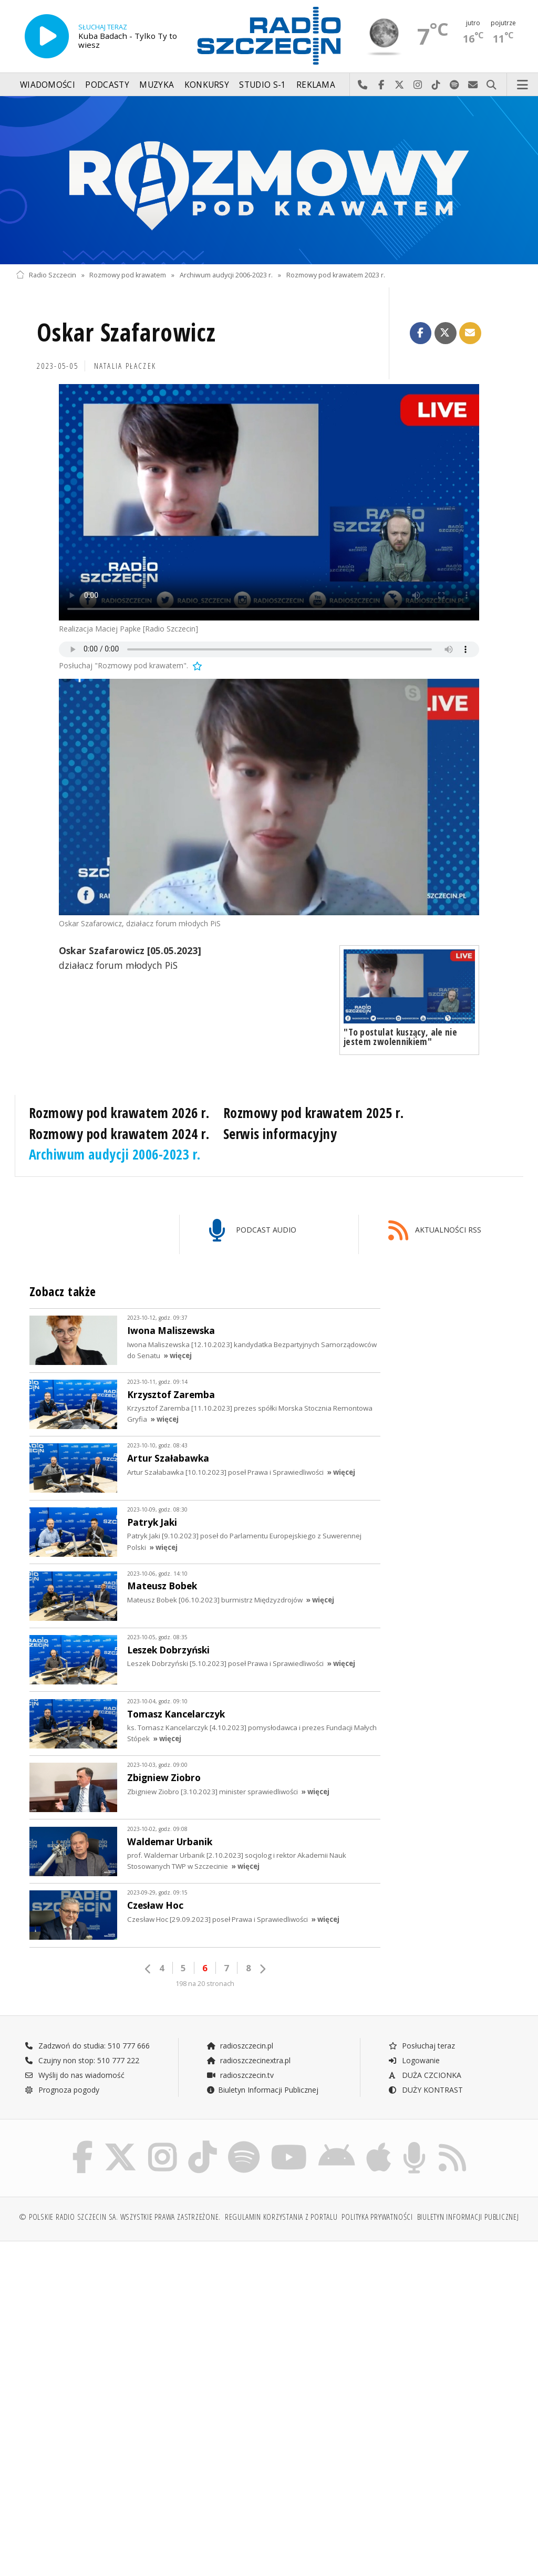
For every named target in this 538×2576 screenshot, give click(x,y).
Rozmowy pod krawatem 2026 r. (119, 1112)
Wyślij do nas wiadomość (473, 85)
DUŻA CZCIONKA (425, 2075)
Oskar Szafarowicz (126, 332)
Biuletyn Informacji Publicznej (262, 2090)
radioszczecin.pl (240, 2046)
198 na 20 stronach (204, 1983)
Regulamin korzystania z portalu (281, 2216)
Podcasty (107, 84)
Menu (523, 85)
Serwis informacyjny (280, 1133)
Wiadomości (47, 84)
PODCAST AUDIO (252, 1231)
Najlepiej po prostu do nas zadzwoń (363, 85)
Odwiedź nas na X (399, 85)
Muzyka (156, 84)
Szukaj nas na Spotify (455, 85)
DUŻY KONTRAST (425, 2090)
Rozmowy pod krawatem (127, 275)
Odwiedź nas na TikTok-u (436, 85)
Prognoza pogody (62, 2090)
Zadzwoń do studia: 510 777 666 (87, 2046)
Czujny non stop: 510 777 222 (82, 2060)
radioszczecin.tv (240, 2075)
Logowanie (414, 2060)
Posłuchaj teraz (422, 2046)
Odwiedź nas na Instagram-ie (418, 85)
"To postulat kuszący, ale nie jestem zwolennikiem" (400, 1037)
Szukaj (491, 85)
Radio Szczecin (46, 275)
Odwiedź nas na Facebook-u (381, 85)
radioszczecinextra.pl (248, 2060)
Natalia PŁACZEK (125, 365)
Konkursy (206, 84)
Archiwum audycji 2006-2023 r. (226, 275)
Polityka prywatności (377, 2216)
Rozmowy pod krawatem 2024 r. (119, 1133)
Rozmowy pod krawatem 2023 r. (335, 275)
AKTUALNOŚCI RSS (435, 1231)
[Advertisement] (141, 2329)
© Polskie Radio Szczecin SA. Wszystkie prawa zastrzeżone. (120, 2216)
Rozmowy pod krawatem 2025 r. (313, 1112)
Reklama (315, 84)
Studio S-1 (262, 84)
